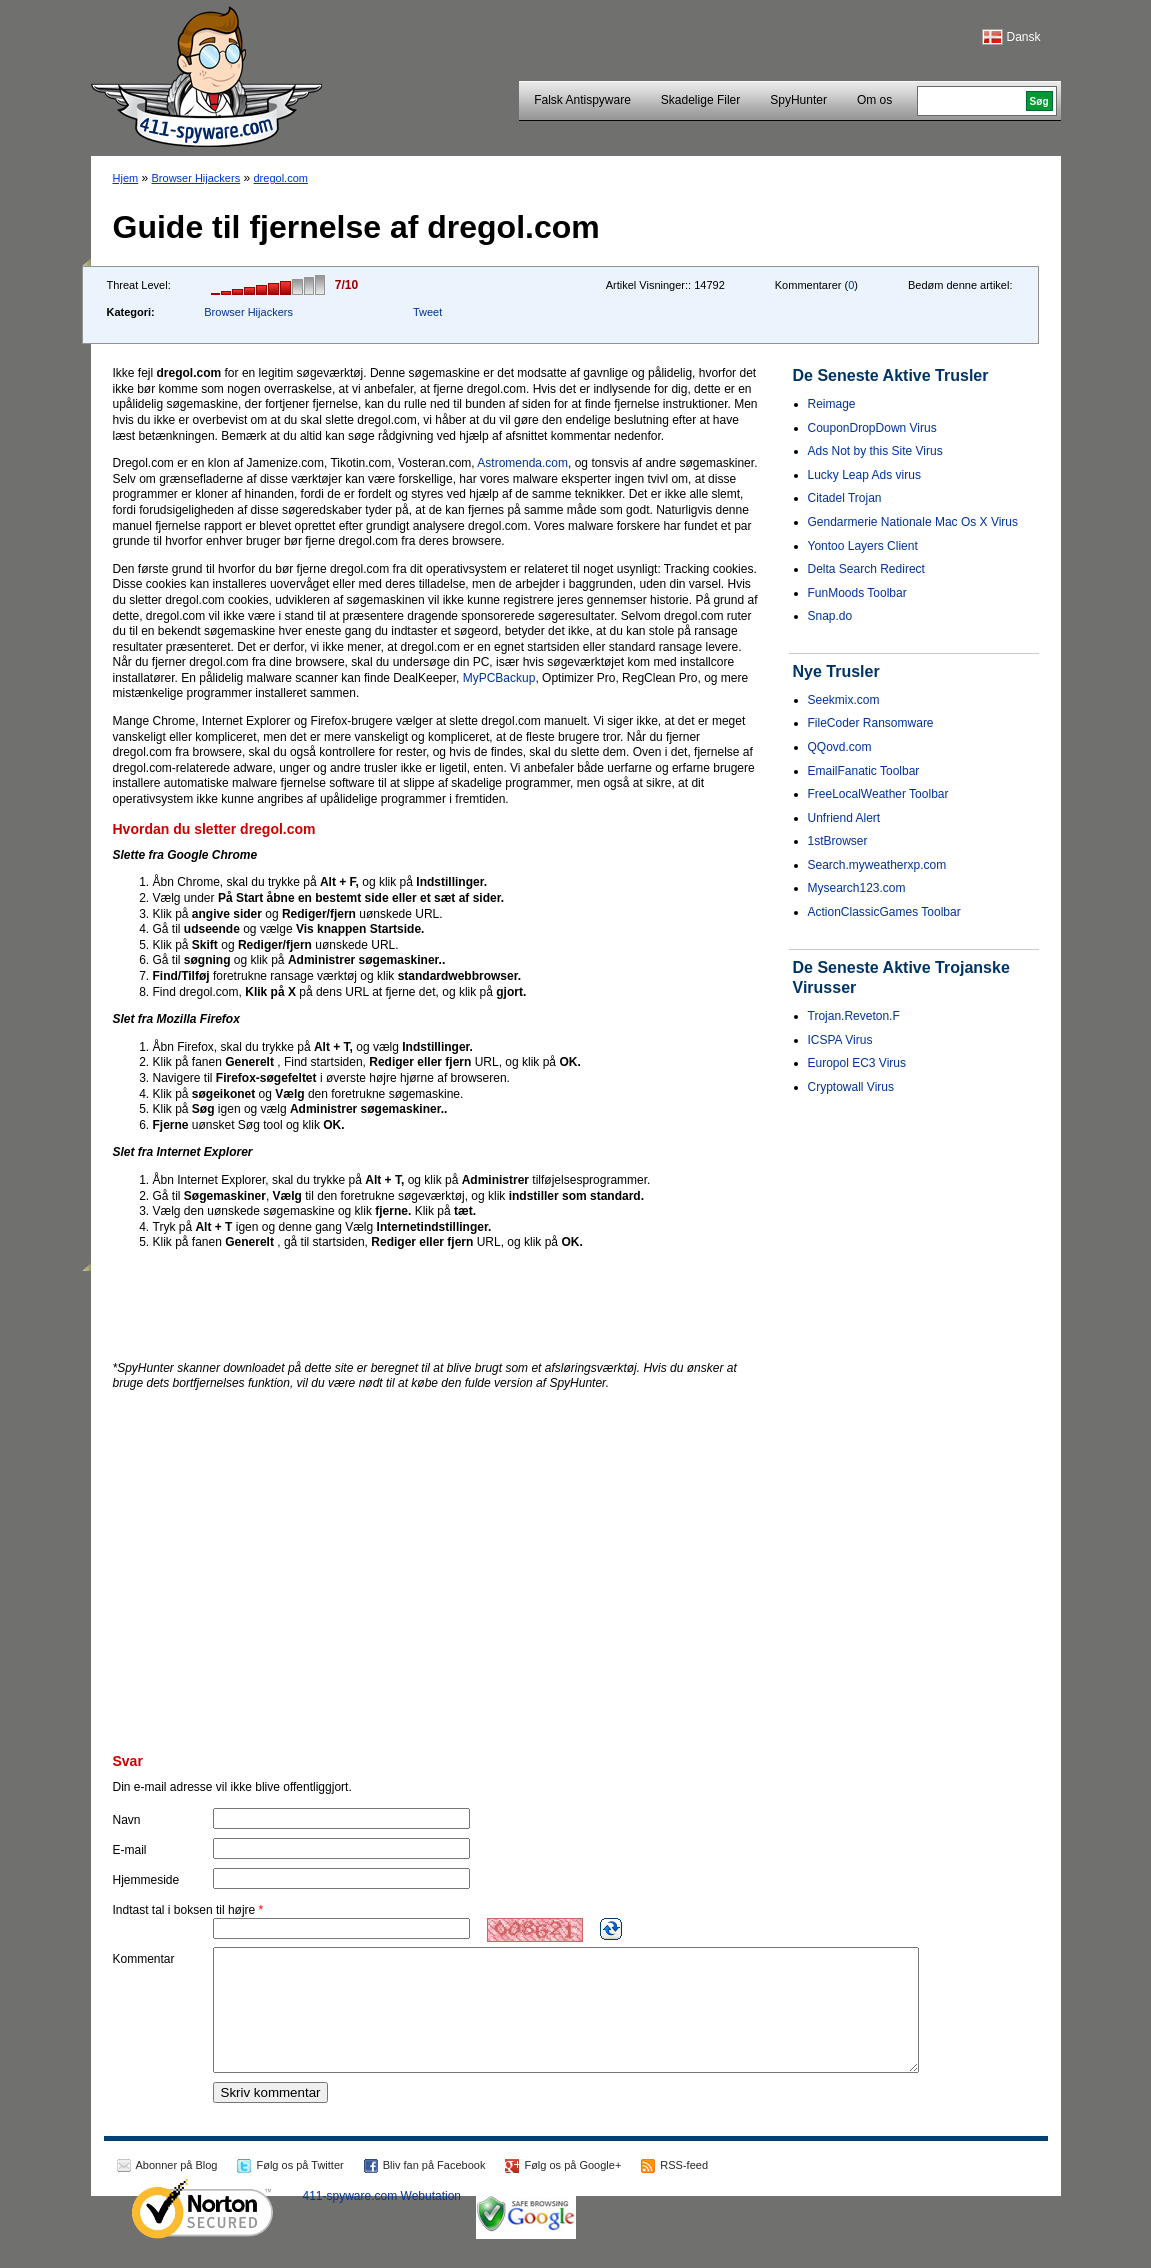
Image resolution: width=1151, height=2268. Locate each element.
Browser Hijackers (196, 178)
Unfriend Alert (844, 818)
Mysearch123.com (857, 888)
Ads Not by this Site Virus (875, 451)
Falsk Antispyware (582, 100)
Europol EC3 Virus (857, 1063)
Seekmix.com (844, 700)
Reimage (832, 404)
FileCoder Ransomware (871, 723)
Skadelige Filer (700, 100)
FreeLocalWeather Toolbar (878, 794)
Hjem (126, 178)
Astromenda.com (522, 463)
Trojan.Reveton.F (854, 1016)
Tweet (427, 312)
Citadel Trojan (845, 498)
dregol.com (281, 178)
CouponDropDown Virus (872, 428)
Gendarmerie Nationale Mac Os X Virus (913, 522)
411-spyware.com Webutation (382, 2220)
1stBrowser (838, 841)
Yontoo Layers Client (863, 546)
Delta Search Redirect (866, 569)
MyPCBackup (499, 678)
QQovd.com (840, 747)
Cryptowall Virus (851, 1087)
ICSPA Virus (840, 1040)
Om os (874, 100)
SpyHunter (798, 100)
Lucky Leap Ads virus (864, 475)
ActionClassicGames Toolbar (884, 912)
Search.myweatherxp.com (877, 865)
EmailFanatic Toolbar (864, 771)
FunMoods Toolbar (857, 593)
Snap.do (830, 616)
